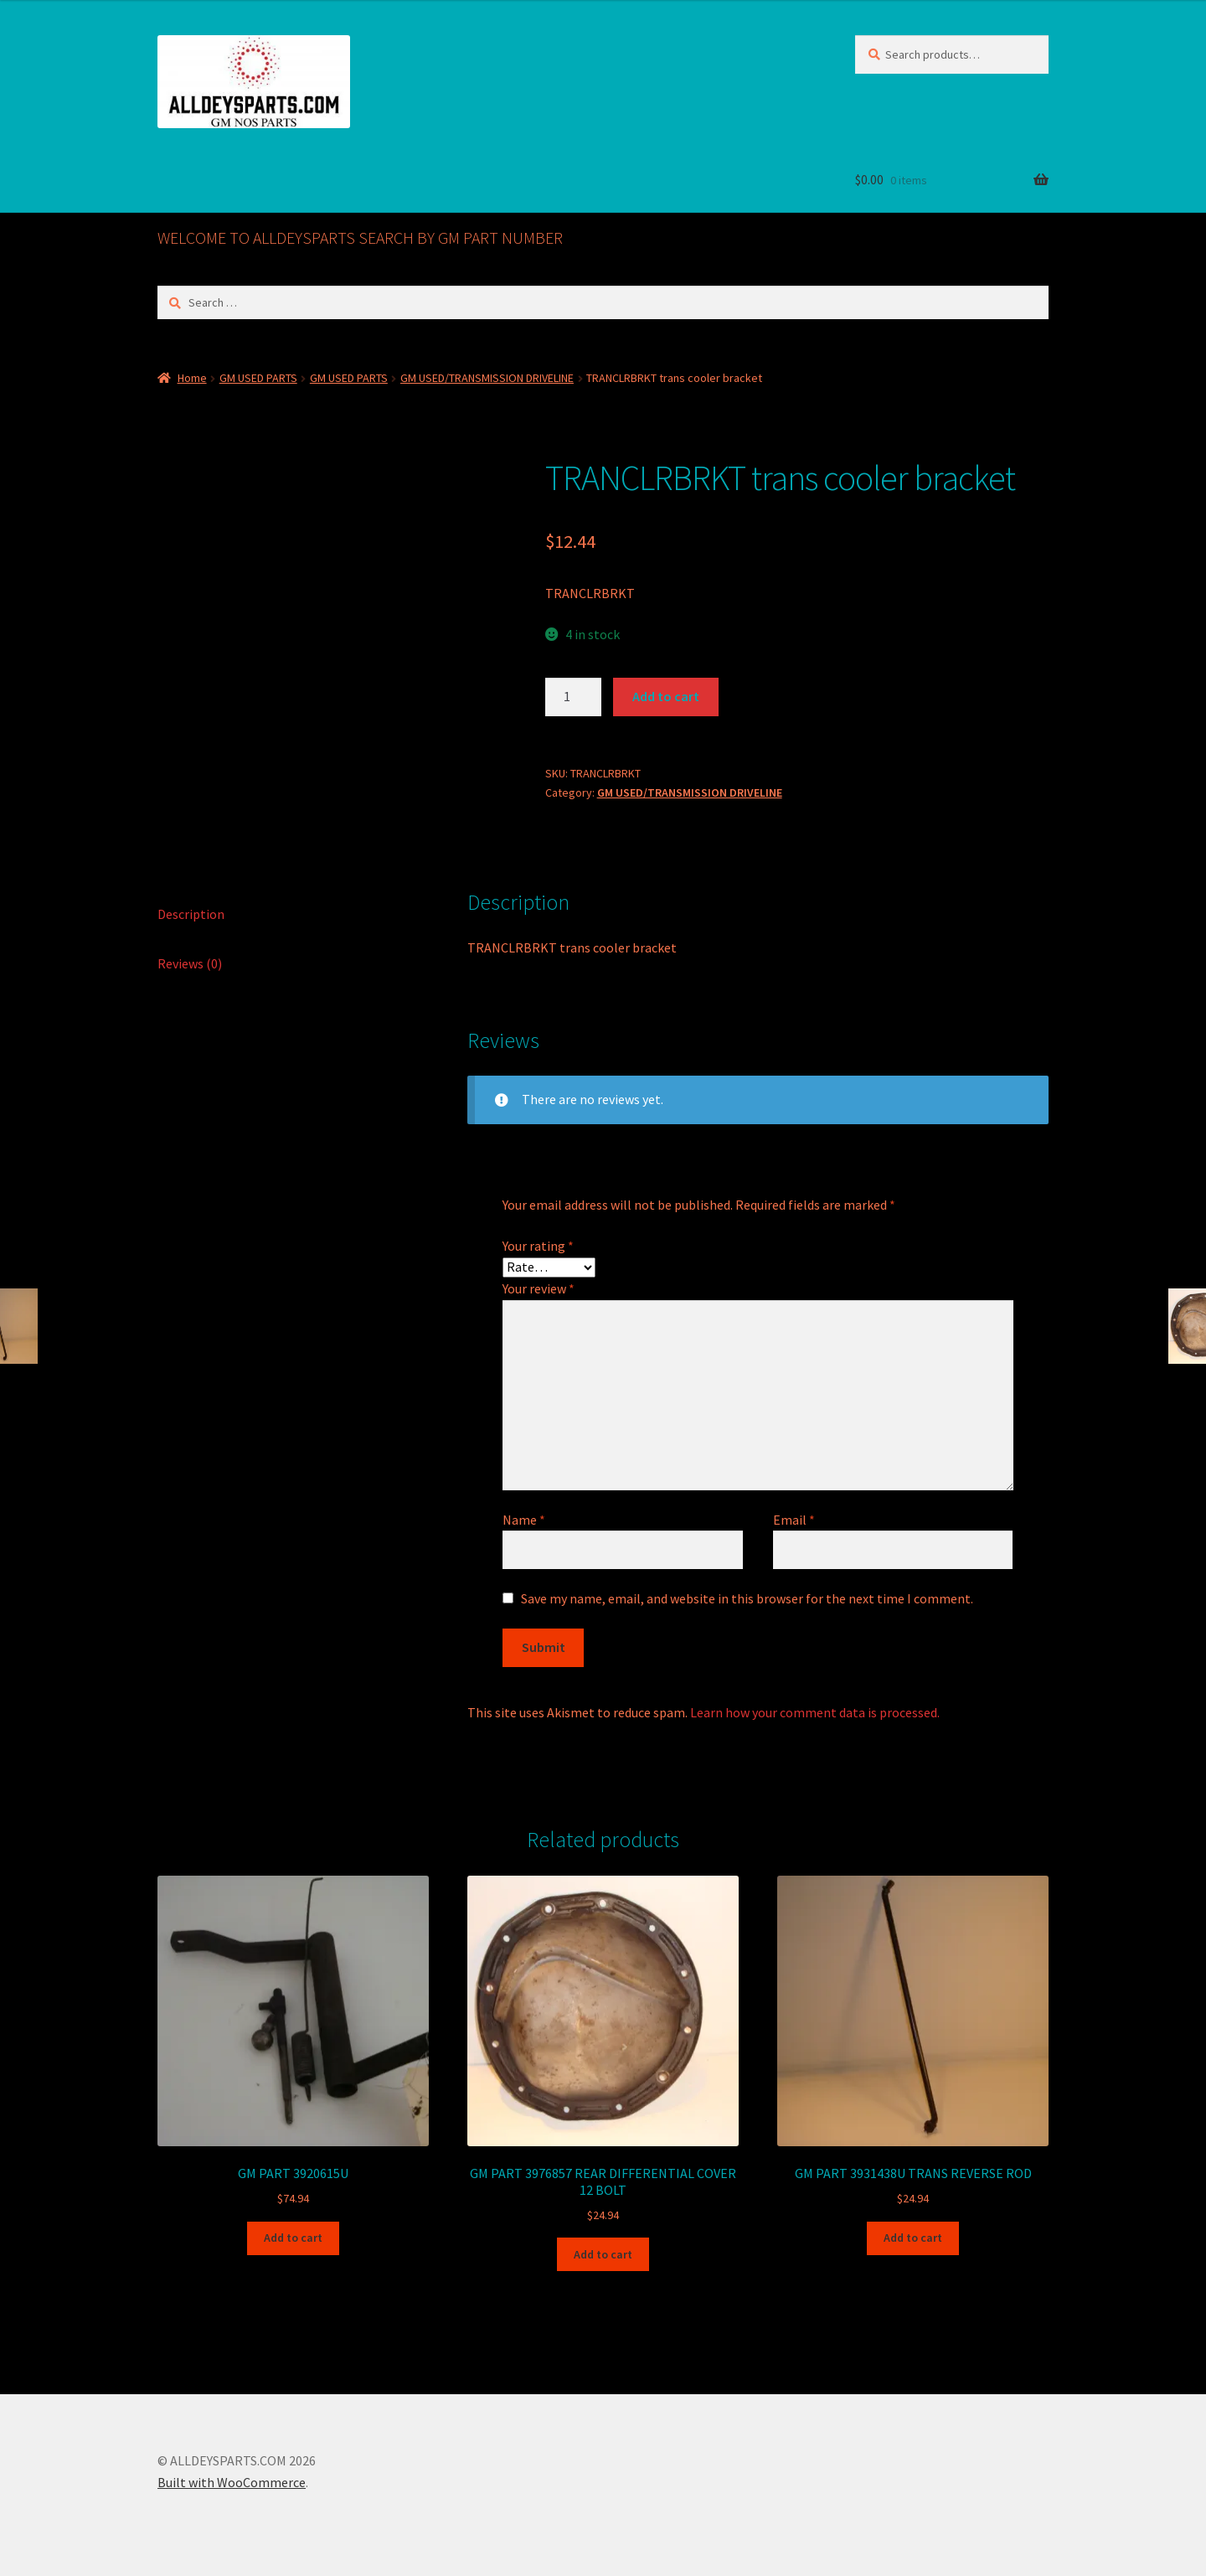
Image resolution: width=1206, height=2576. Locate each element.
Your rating (538, 1242)
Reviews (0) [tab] (189, 960)
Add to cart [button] (293, 2235)
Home (192, 377)
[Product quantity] (573, 697)
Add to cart (665, 696)
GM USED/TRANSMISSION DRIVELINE (487, 377)
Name (523, 1516)
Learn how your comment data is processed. (815, 1709)
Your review (538, 1286)
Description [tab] (190, 910)
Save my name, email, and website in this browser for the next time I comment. (747, 1595)
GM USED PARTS (258, 377)
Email (794, 1516)
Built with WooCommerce (231, 2479)
